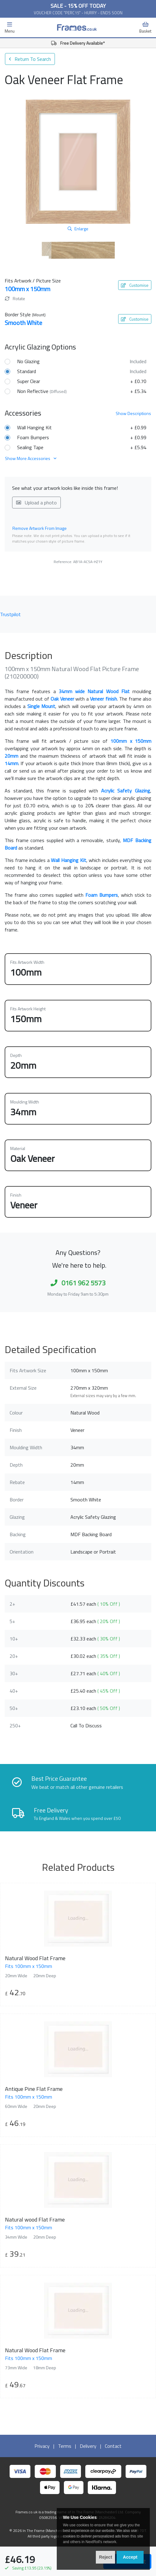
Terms (64, 2446)
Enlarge (78, 228)
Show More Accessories (30, 458)
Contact (113, 2446)
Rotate (15, 298)
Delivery (88, 2446)
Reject (105, 2557)
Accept (130, 2557)
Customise (135, 285)
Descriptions (133, 413)
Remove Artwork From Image (39, 528)
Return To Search (30, 59)
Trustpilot (10, 614)
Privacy (42, 2446)
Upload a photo (36, 502)
